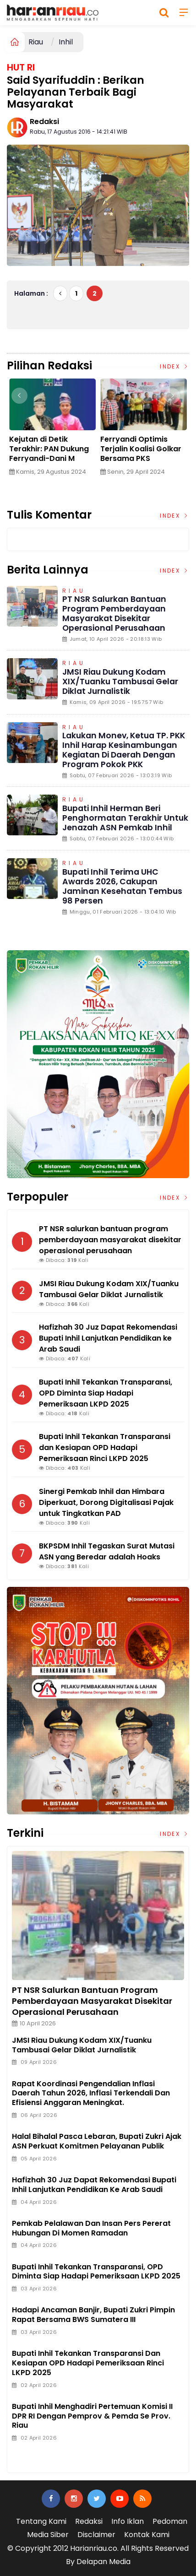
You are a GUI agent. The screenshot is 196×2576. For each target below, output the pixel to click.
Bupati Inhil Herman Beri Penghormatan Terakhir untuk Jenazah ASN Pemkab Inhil (125, 818)
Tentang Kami (41, 2521)
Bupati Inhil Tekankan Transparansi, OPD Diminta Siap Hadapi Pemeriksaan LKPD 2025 (96, 2272)
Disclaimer (96, 2534)
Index (174, 366)
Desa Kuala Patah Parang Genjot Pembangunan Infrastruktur (42, 454)
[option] (52, 431)
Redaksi (44, 121)
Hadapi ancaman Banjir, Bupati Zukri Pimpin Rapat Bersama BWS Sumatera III (93, 2315)
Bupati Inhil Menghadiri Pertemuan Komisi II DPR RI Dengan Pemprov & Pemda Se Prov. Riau (92, 2416)
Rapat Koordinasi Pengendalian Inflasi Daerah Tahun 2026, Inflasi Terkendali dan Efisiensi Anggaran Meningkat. (91, 2093)
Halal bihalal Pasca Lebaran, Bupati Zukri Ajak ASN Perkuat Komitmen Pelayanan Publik (96, 2141)
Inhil (66, 42)
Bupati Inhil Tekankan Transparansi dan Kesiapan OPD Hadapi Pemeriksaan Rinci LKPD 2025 (88, 2363)
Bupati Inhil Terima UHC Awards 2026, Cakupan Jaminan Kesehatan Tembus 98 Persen (122, 886)
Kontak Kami (146, 2534)
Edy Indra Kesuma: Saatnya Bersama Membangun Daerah (138, 449)
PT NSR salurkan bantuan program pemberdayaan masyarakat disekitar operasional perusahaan (114, 613)
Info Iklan (127, 2521)
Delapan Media (103, 2561)
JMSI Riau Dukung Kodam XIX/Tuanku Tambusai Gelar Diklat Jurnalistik (120, 681)
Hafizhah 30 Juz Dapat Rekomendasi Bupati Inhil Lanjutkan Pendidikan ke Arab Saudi (94, 2185)
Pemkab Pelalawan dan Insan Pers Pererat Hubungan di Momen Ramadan (91, 2228)
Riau (35, 42)
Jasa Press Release (46, 2447)
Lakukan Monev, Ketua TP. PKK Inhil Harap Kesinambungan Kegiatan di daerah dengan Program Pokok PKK (123, 750)
